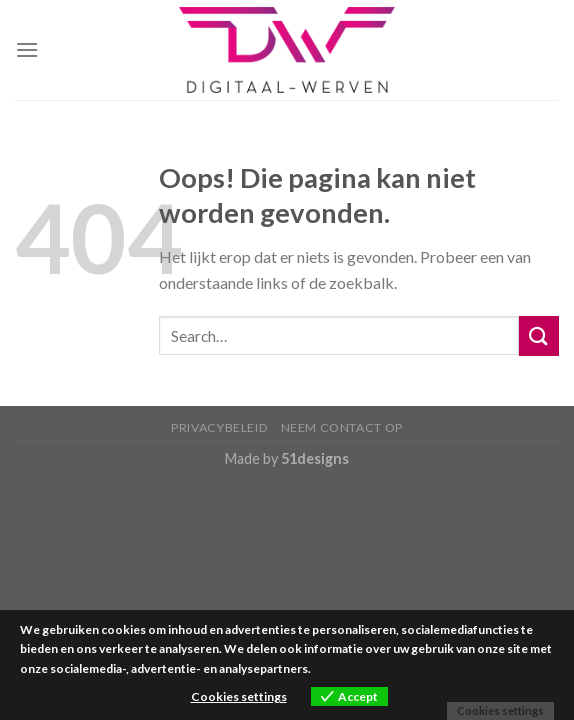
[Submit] (539, 335)
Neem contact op (342, 427)
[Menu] (27, 49)
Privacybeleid (219, 427)
